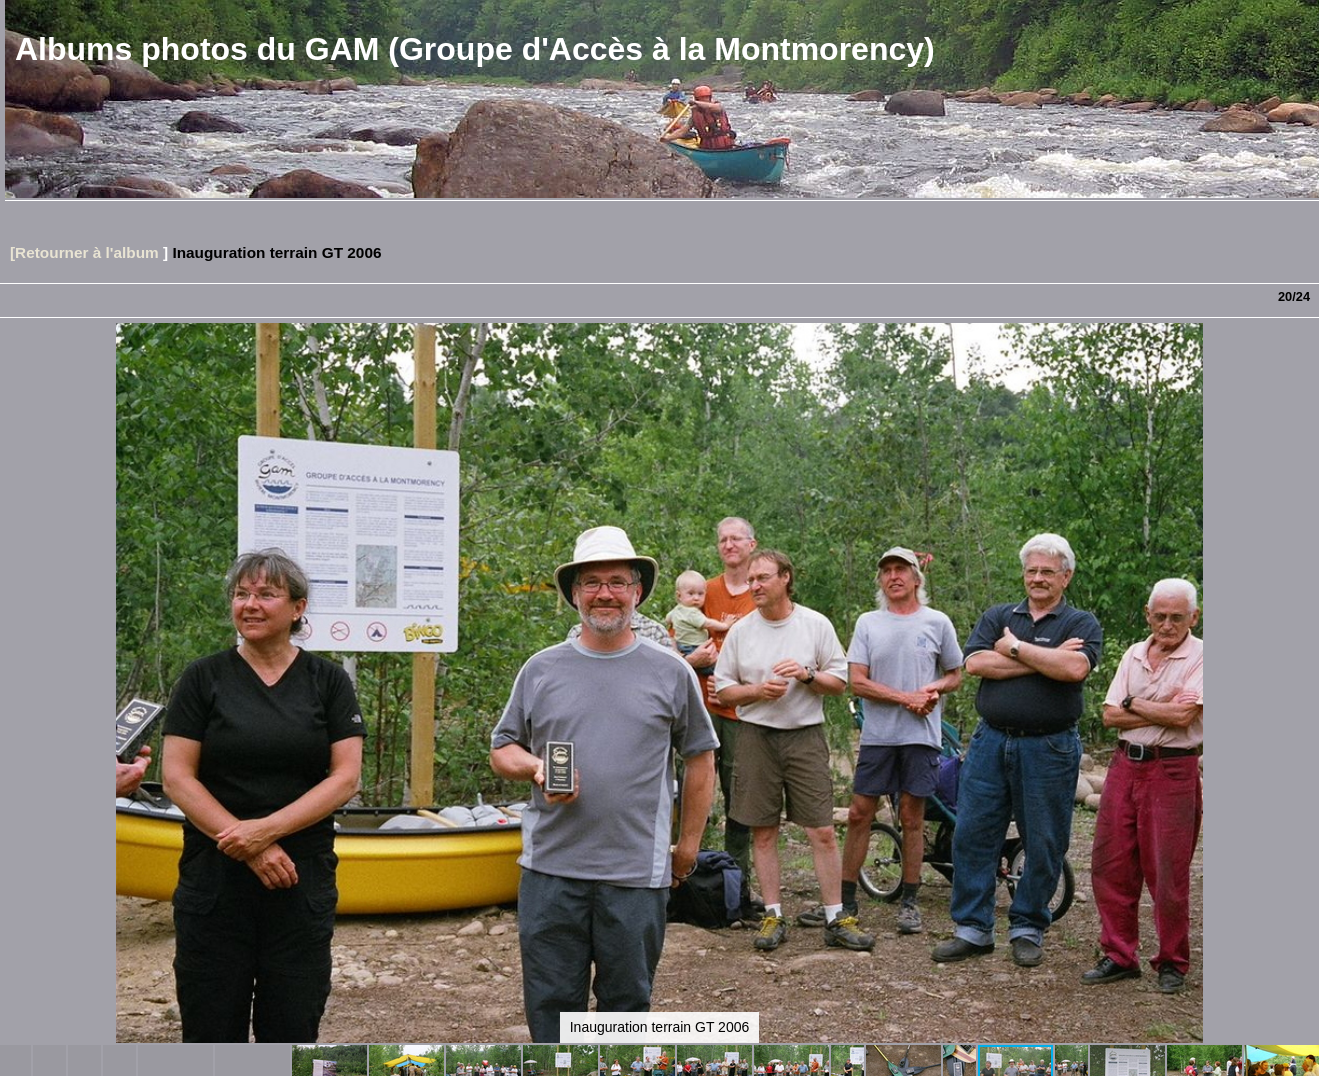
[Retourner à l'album (84, 252)
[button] (1301, 375)
